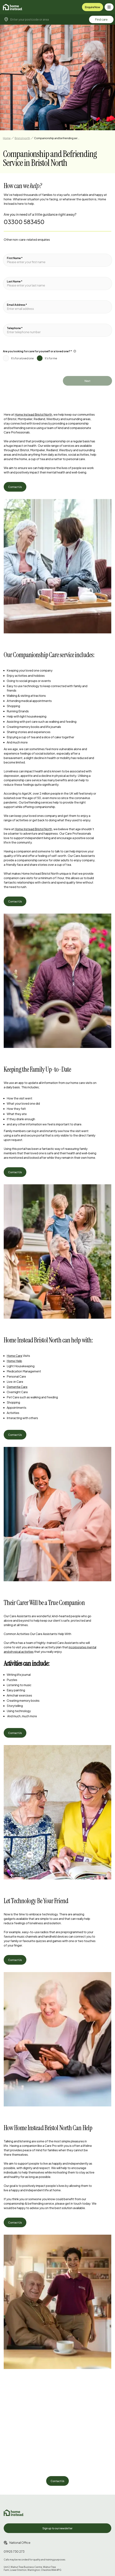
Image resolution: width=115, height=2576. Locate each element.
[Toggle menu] (109, 7)
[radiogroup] (57, 356)
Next (87, 380)
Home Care (14, 1356)
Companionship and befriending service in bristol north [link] (57, 138)
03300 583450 (24, 221)
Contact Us (15, 486)
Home (7, 138)
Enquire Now (92, 7)
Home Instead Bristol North (33, 829)
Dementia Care (17, 1387)
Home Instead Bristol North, (34, 414)
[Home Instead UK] (14, 2512)
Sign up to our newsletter (57, 2528)
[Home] (12, 7)
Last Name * (14, 281)
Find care (101, 19)
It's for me (47, 358)
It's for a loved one (18, 358)
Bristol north (22, 138)
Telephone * (15, 328)
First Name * (15, 258)
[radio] (6, 358)
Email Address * (17, 304)
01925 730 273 (14, 2551)
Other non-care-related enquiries (27, 239)
